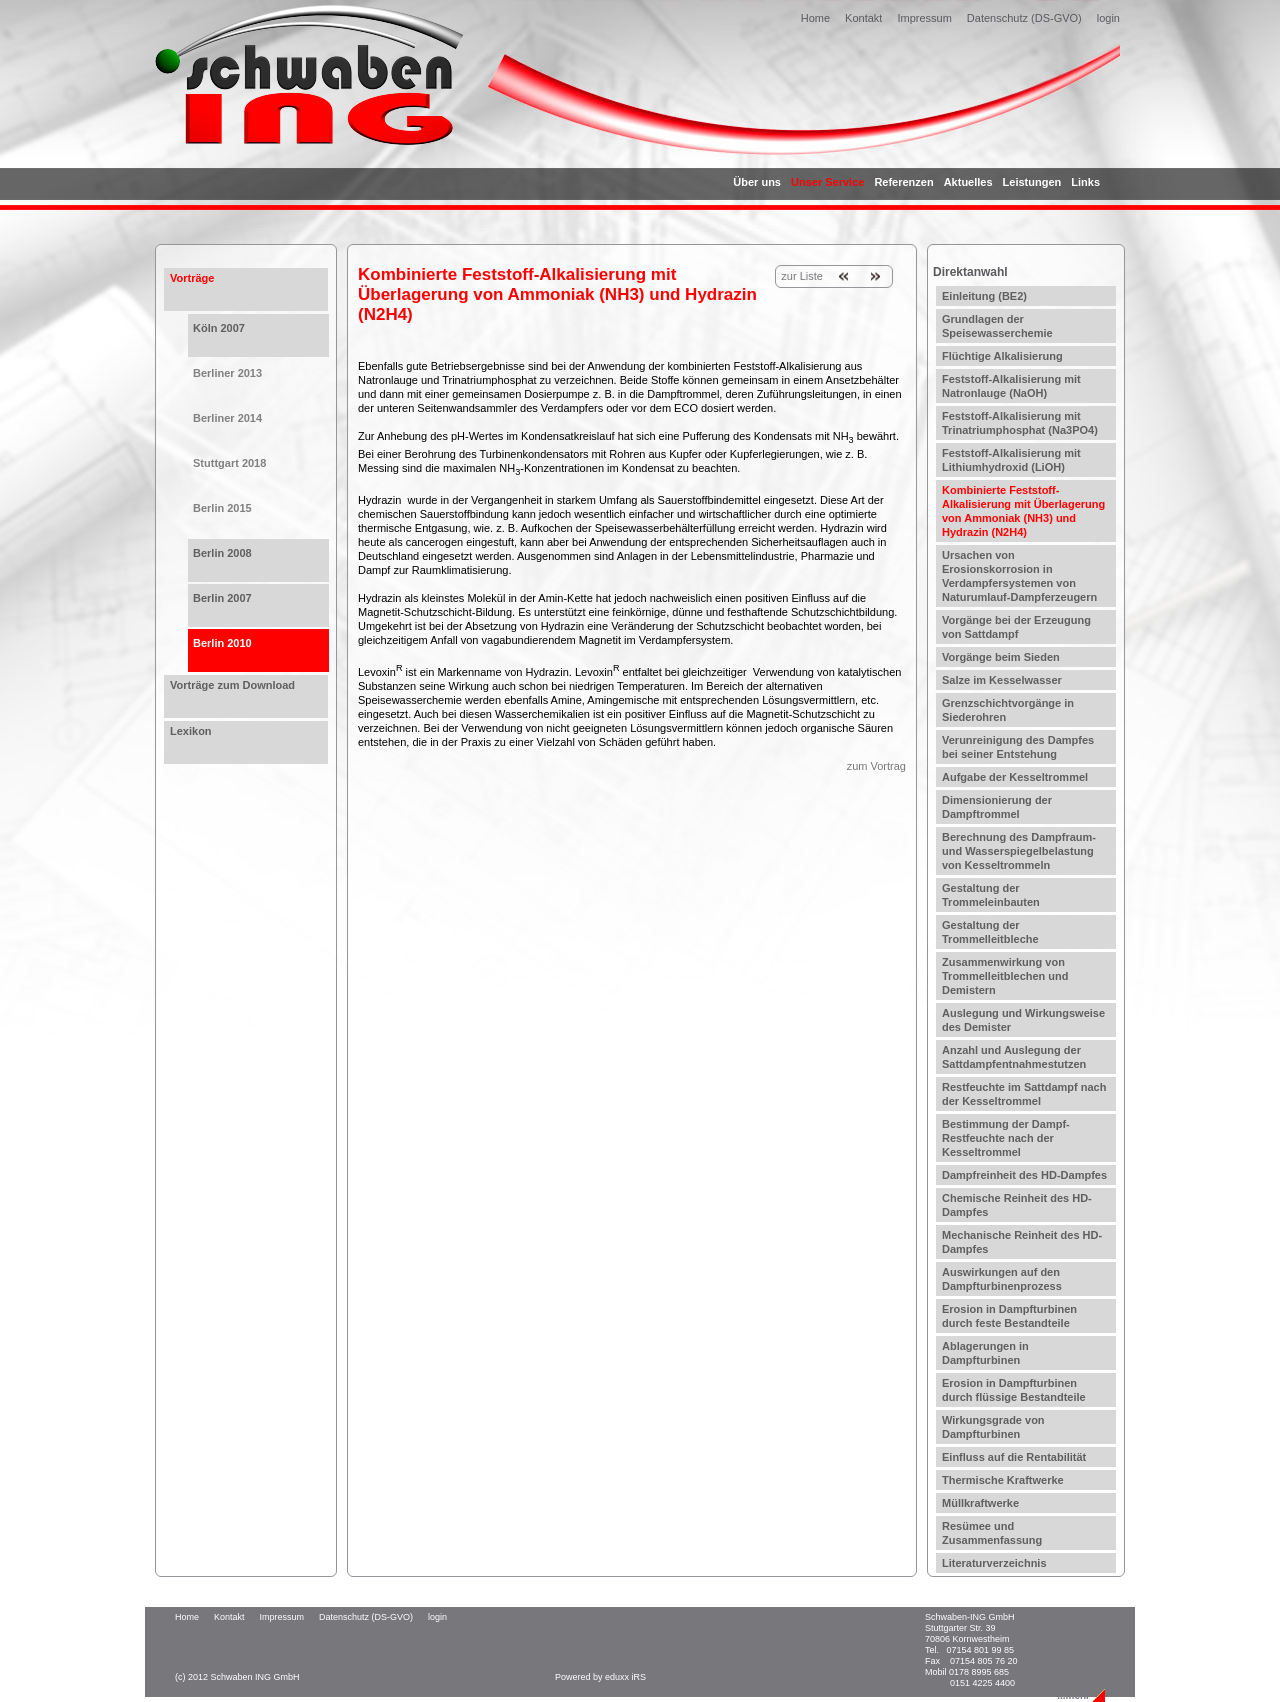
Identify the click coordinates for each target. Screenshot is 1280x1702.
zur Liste (802, 276)
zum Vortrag (876, 766)
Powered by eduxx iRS (600, 1677)
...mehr (1073, 1695)
